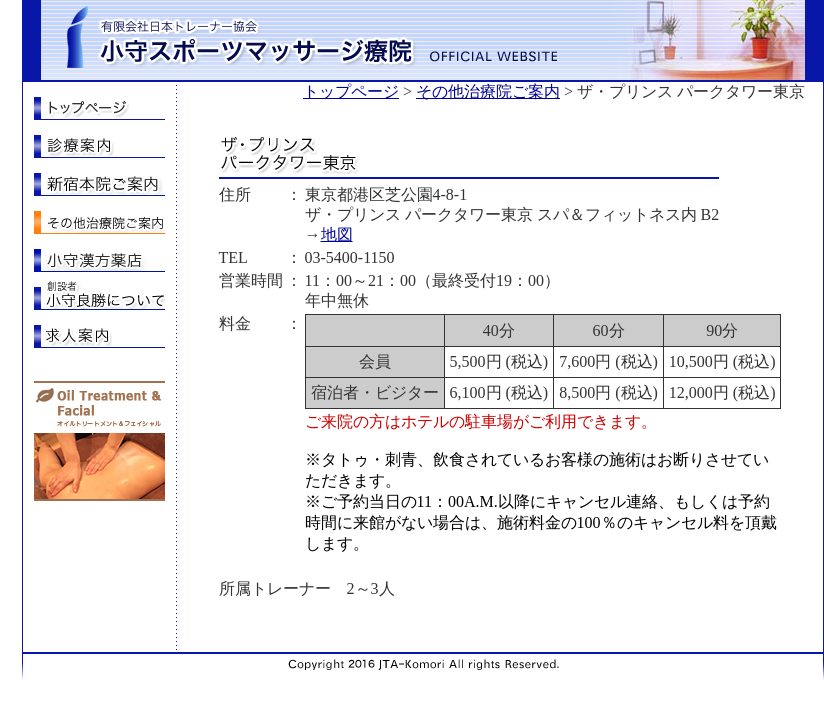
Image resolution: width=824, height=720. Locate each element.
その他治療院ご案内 (488, 91)
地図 (337, 234)
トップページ (351, 91)
